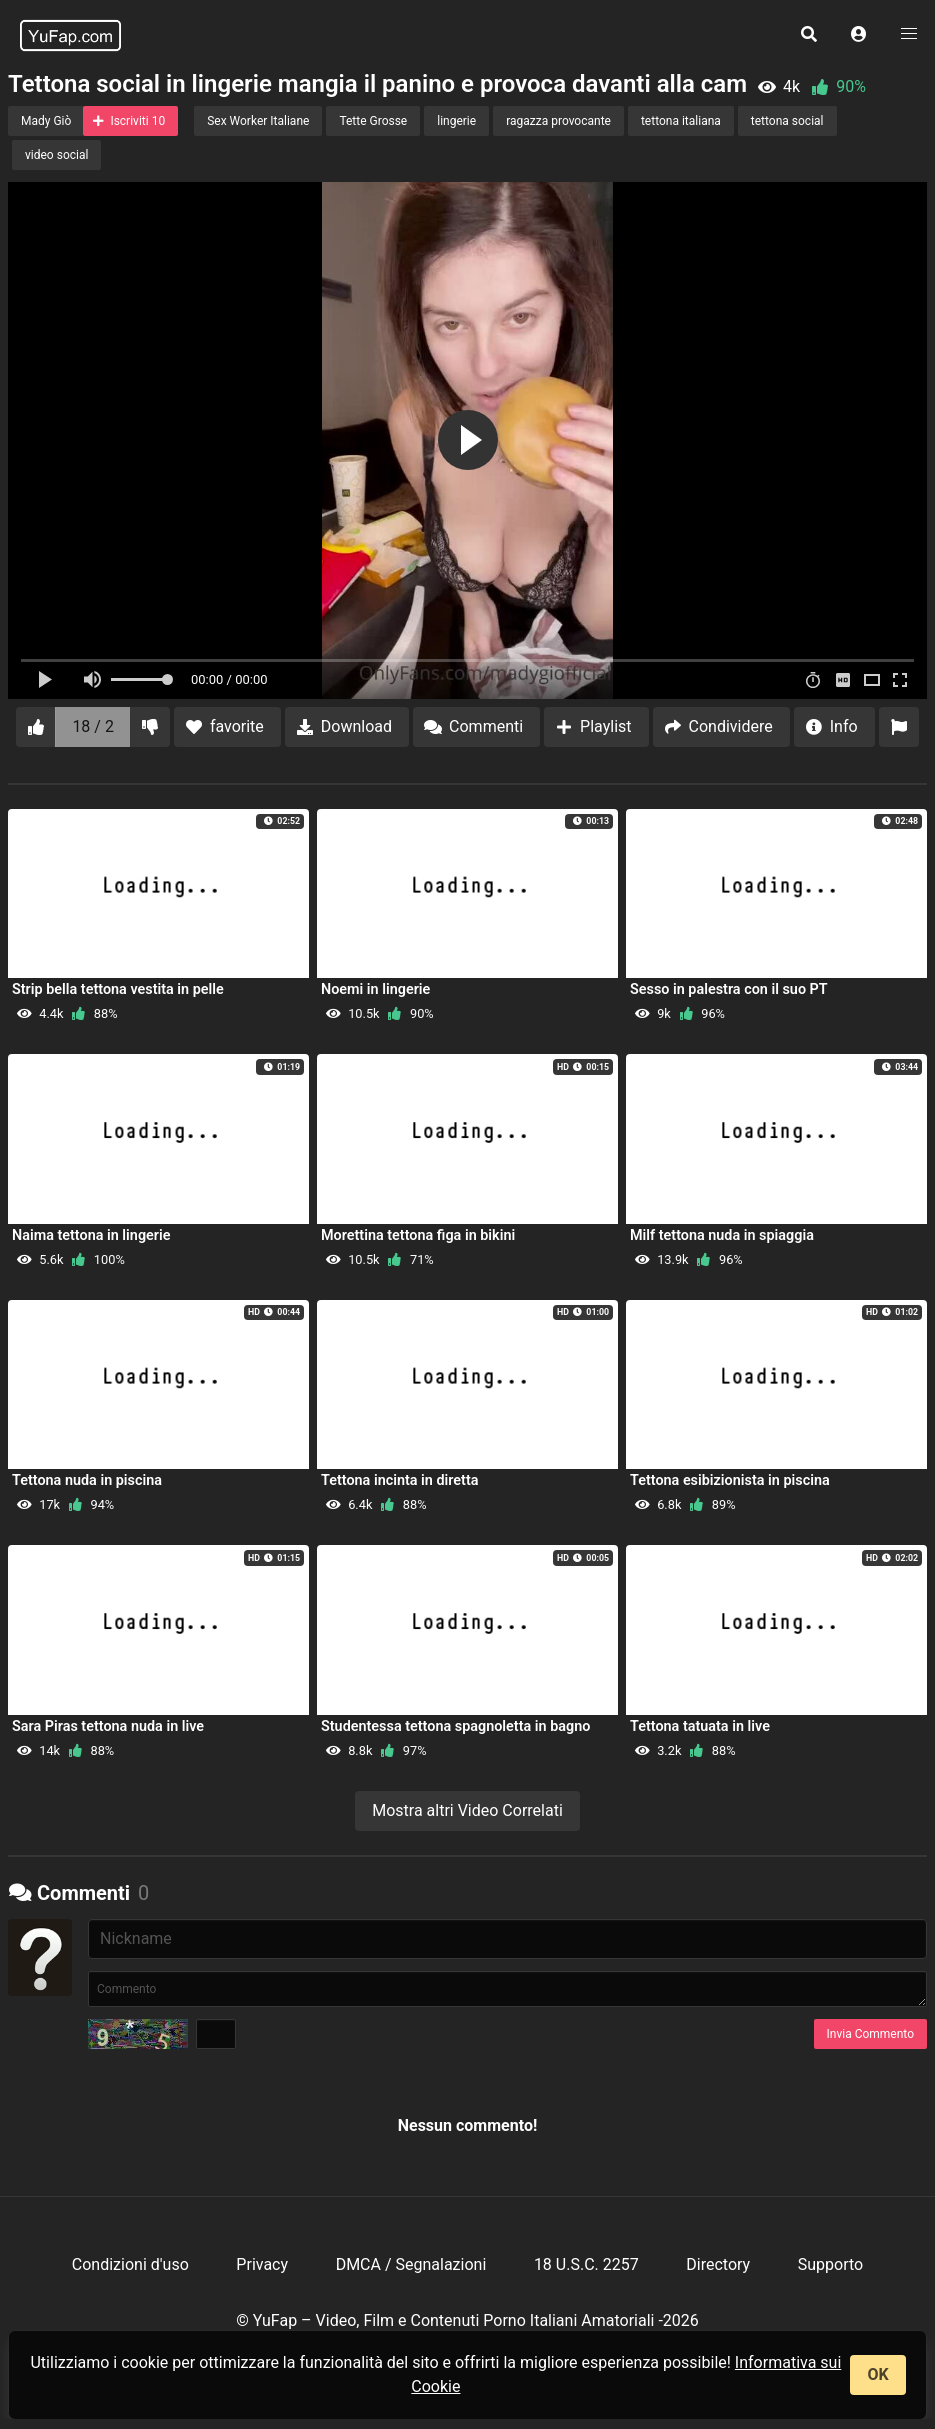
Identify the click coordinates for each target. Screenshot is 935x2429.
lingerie (456, 121)
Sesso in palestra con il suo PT (729, 989)
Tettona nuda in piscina (87, 1480)
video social (56, 155)
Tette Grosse (373, 121)
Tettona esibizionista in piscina (730, 1480)
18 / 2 (93, 726)
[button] (859, 35)
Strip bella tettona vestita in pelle (118, 989)
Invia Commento (870, 2034)
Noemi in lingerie (375, 989)
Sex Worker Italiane (258, 121)
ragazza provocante (558, 121)
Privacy (262, 2264)
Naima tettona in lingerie (91, 1235)
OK (877, 2374)
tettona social (787, 121)
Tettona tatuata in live (700, 1726)
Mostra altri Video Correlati (467, 1810)
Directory (718, 2264)
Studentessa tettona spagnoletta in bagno (455, 1726)
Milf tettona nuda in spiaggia (722, 1235)
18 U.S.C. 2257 (586, 2264)
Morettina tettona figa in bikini (418, 1235)
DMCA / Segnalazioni (411, 2264)
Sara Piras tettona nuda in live (108, 1726)
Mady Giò (46, 121)
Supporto (830, 2264)
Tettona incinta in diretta (400, 1480)
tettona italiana (681, 121)
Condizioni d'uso (130, 2264)
